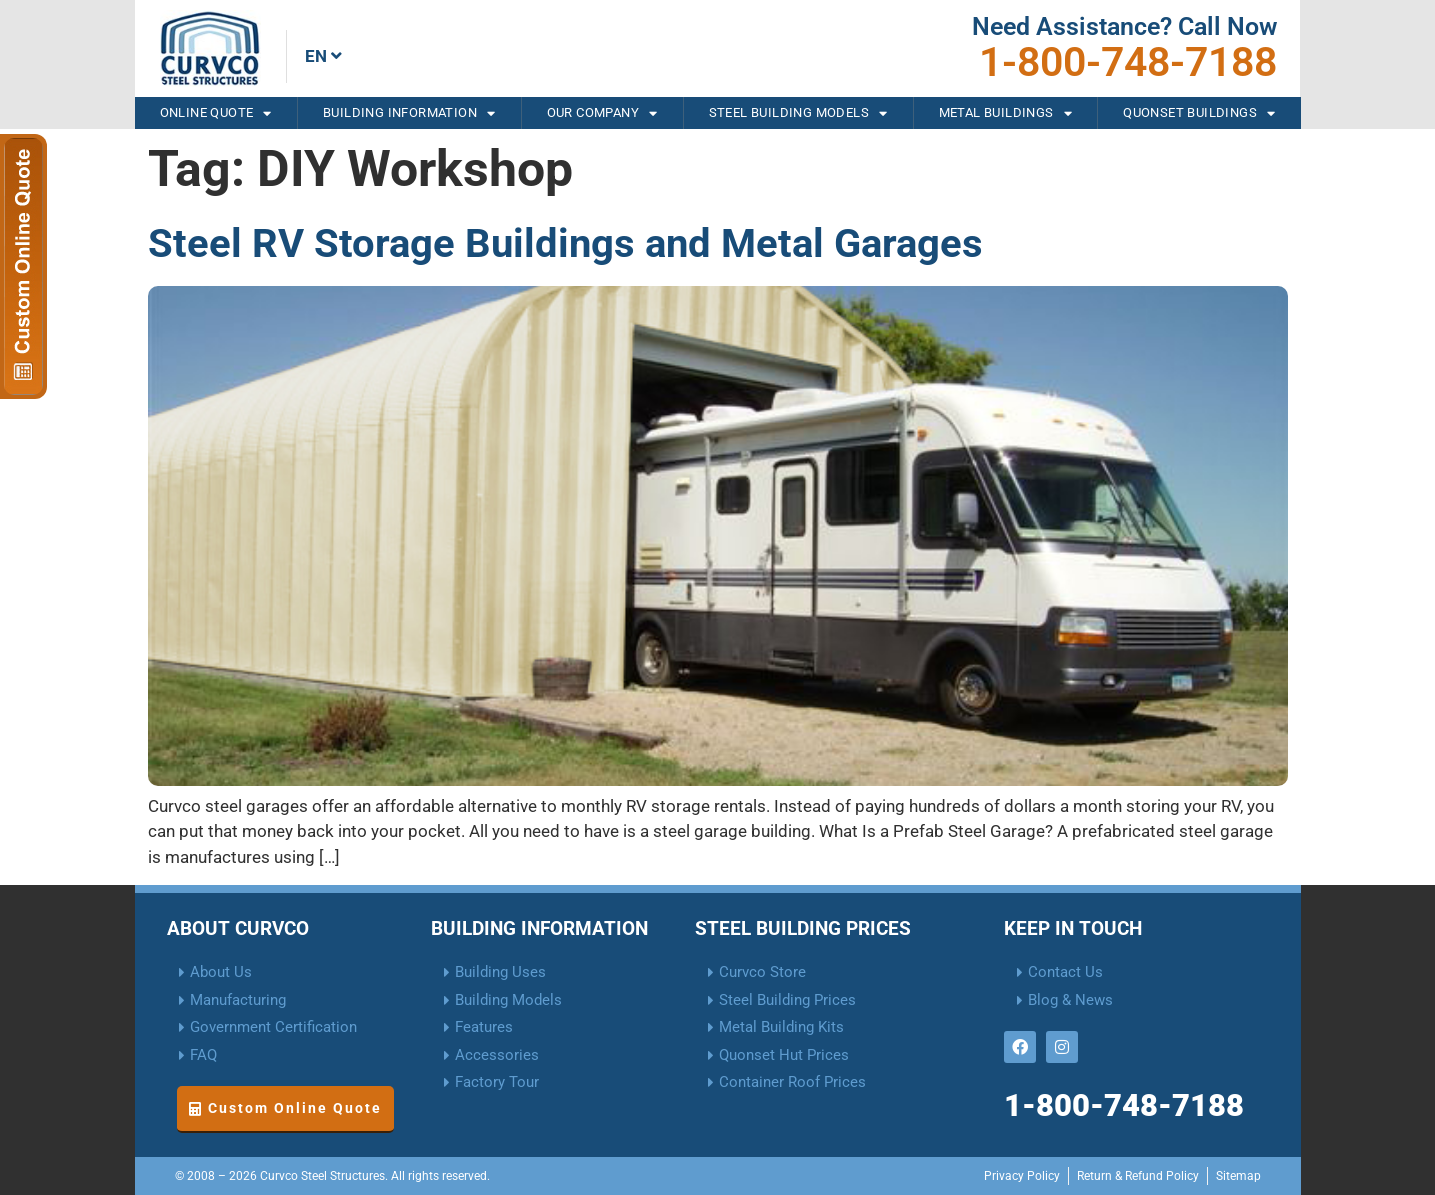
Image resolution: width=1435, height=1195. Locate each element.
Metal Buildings (1005, 113)
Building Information (409, 113)
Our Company (602, 113)
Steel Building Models (798, 113)
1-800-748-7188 (1128, 62)
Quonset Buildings (1199, 113)
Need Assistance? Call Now (1124, 26)
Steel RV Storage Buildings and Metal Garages (565, 243)
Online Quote (216, 113)
